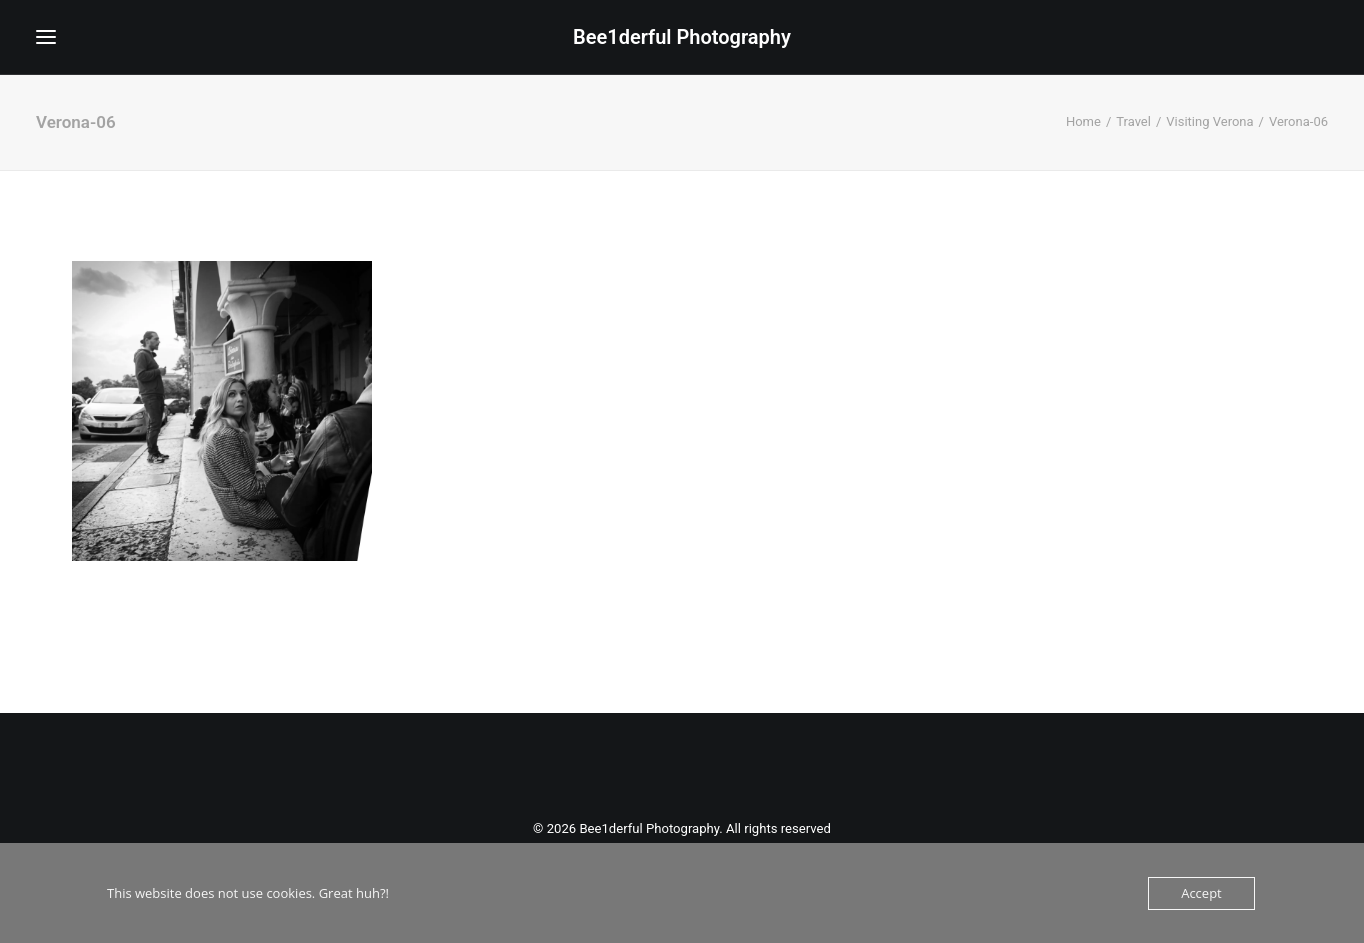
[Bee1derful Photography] (682, 37)
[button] (46, 37)
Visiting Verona (1209, 121)
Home (1083, 121)
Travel (1133, 121)
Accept (1201, 893)
